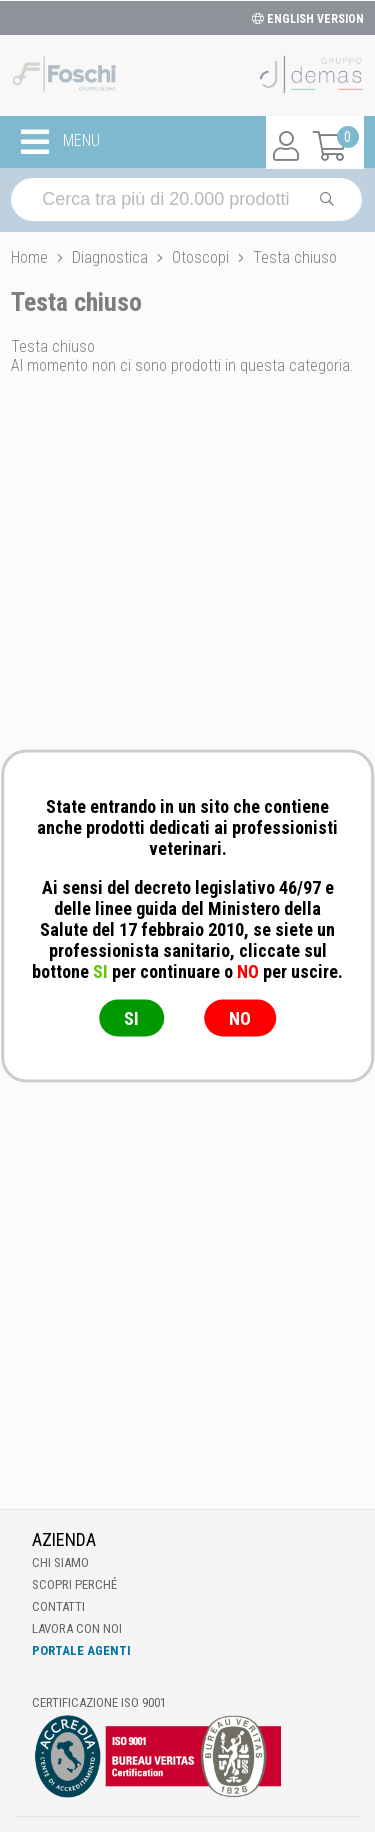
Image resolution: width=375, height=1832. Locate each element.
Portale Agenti (81, 1650)
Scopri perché (74, 1584)
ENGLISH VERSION (308, 19)
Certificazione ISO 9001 (99, 1702)
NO (240, 1018)
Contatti (58, 1606)
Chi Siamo (60, 1562)
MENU (60, 142)
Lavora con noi (77, 1628)
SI (131, 1018)
